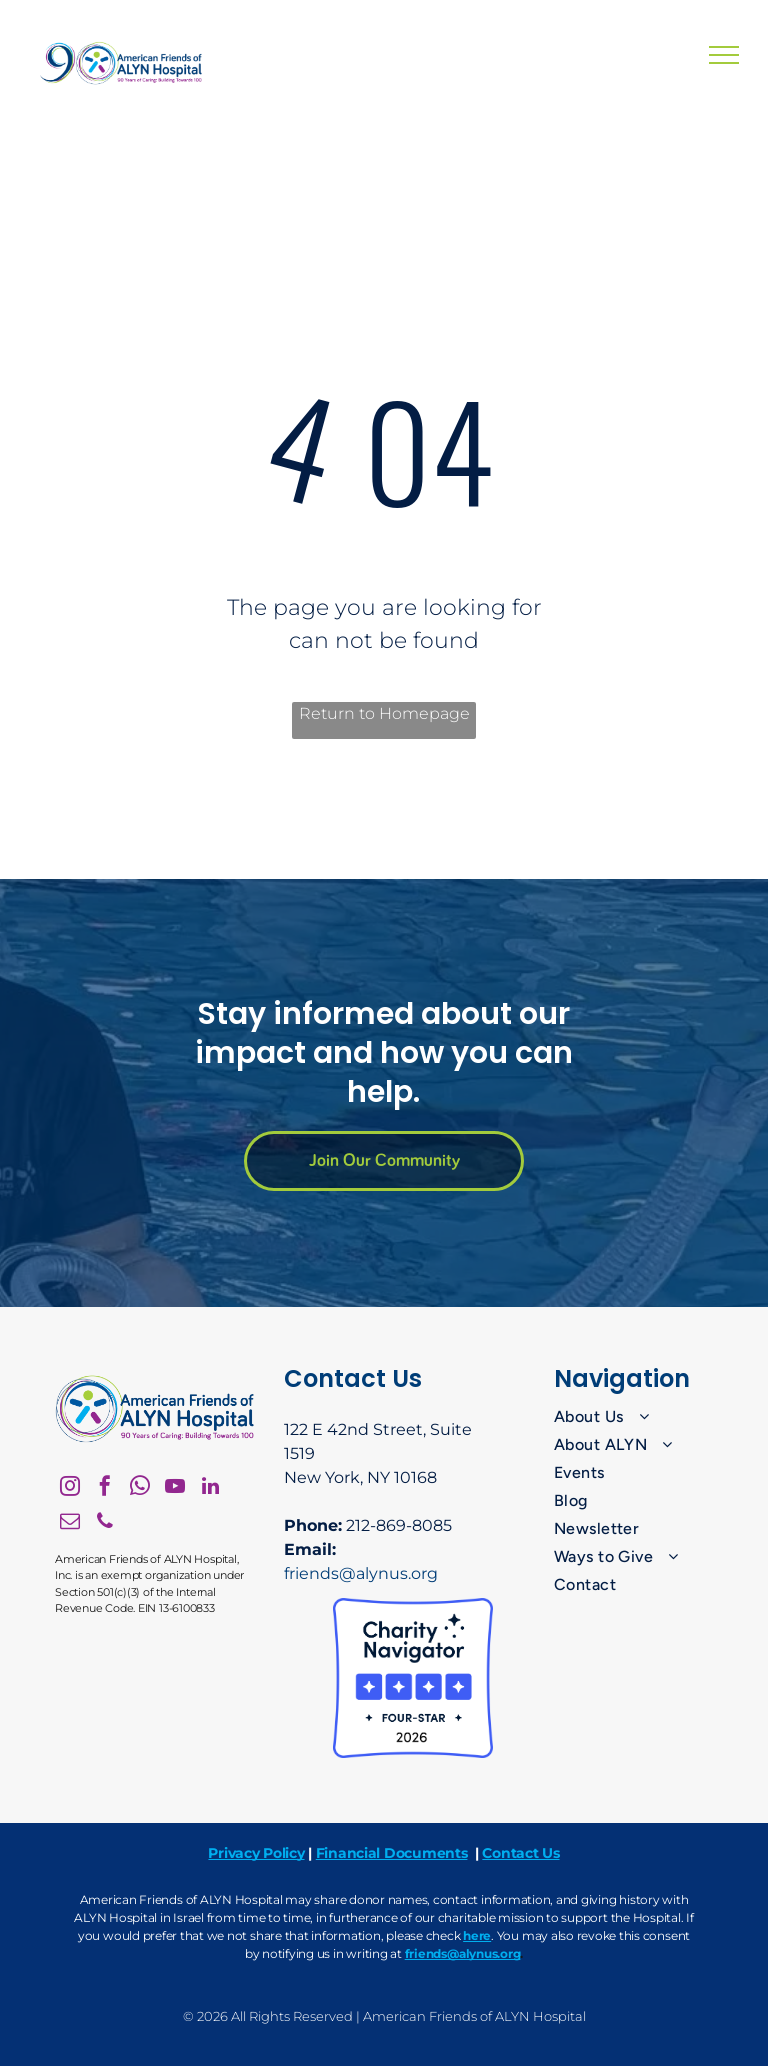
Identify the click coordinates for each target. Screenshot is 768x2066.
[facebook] (105, 1488)
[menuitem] (635, 1417)
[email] (70, 1523)
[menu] (724, 55)
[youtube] (175, 1488)
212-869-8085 (399, 1525)
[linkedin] (210, 1488)
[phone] (105, 1523)
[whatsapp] (140, 1488)
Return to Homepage (384, 713)
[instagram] (70, 1488)
